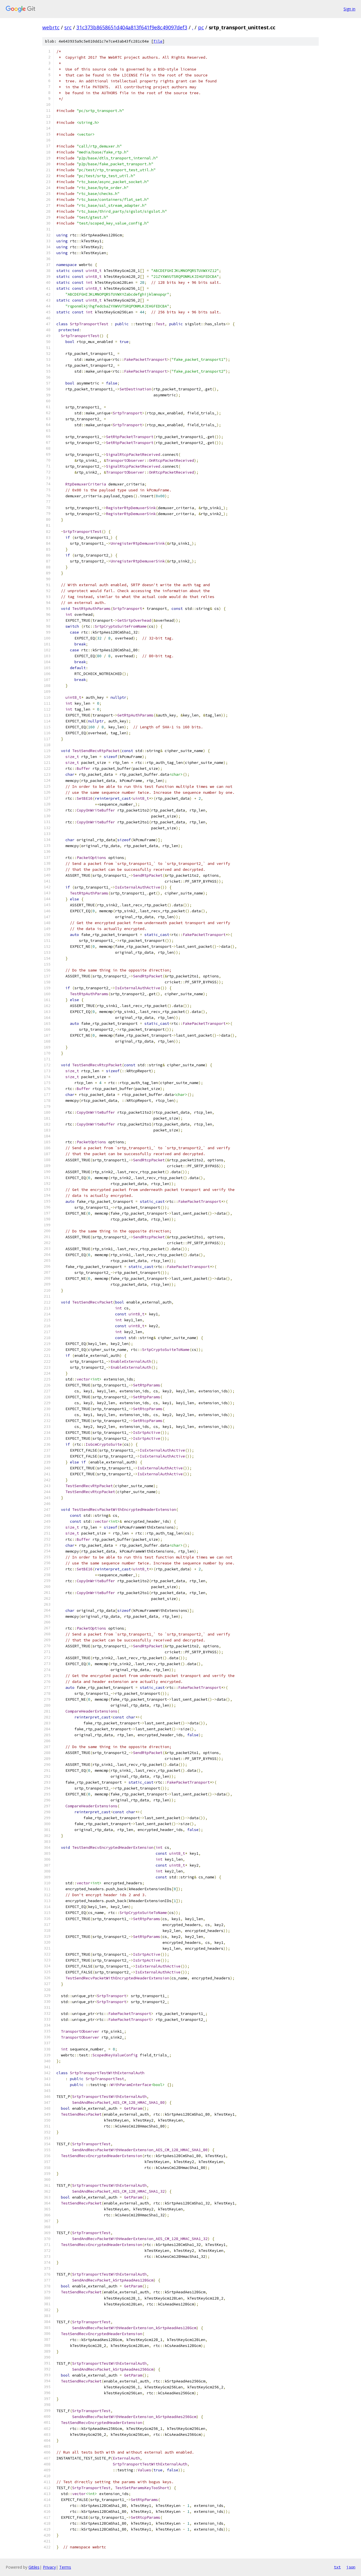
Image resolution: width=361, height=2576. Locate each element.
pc (201, 27)
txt (337, 2567)
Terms (65, 2567)
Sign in (349, 9)
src (68, 27)
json (350, 2567)
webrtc (51, 27)
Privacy (49, 2567)
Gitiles (33, 2567)
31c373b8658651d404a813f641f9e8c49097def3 (131, 27)
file (157, 41)
